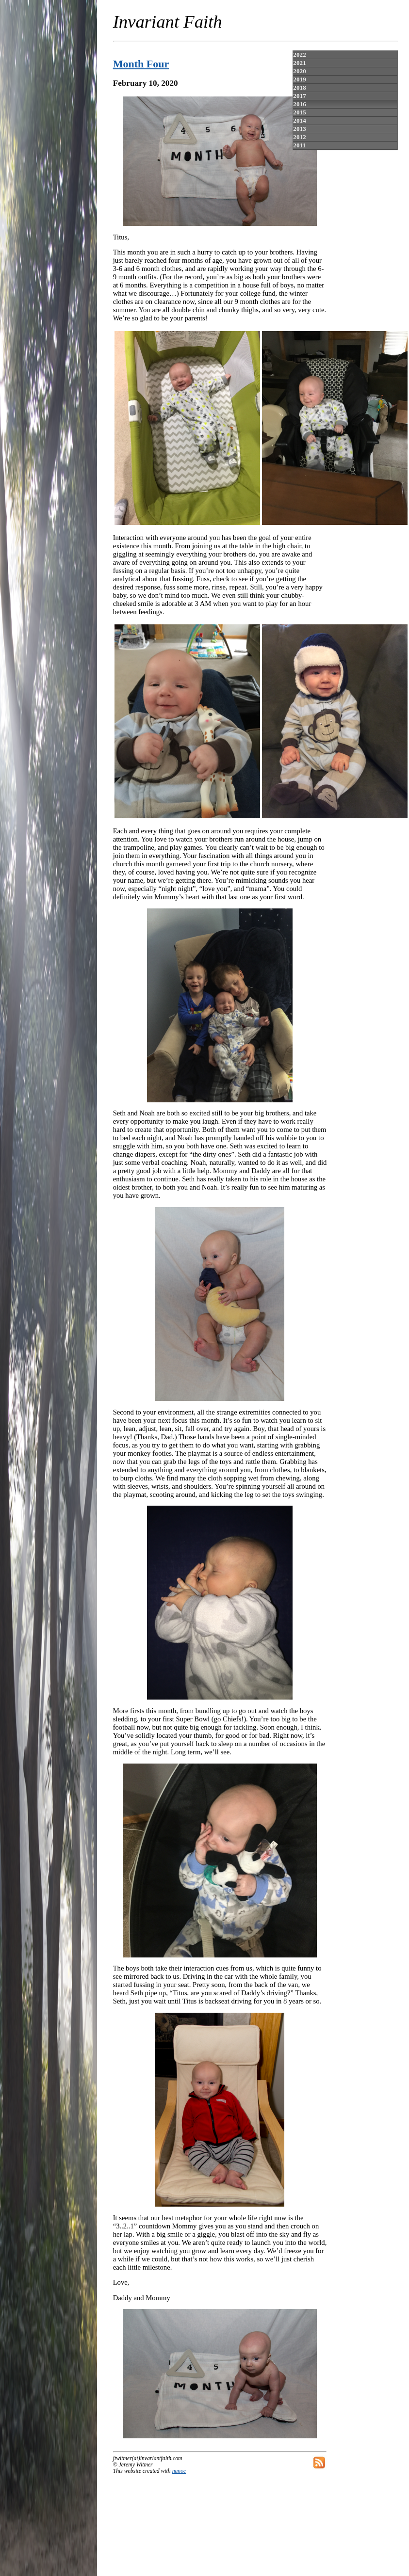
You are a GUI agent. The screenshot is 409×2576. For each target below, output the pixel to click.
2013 (299, 128)
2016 (299, 104)
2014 (299, 120)
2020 (299, 71)
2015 (299, 112)
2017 (299, 95)
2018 (299, 87)
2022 (299, 54)
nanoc (179, 2471)
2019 (299, 79)
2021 (299, 62)
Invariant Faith (167, 22)
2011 (299, 145)
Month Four (141, 64)
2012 (299, 137)
